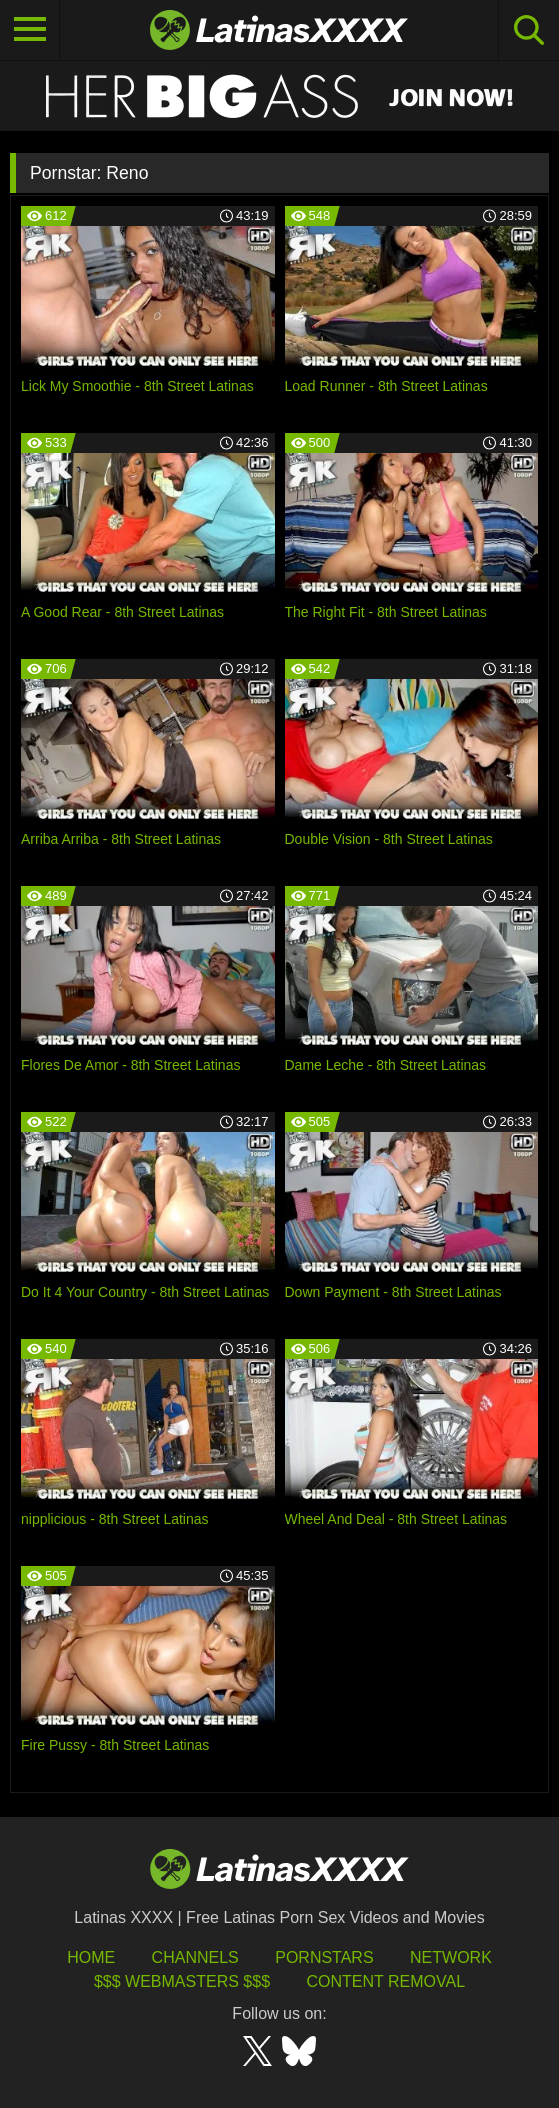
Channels (195, 1957)
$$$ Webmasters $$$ (182, 1981)
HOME (91, 1957)
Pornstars (324, 1957)
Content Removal (385, 1981)
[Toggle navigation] (30, 30)
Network (451, 1957)
